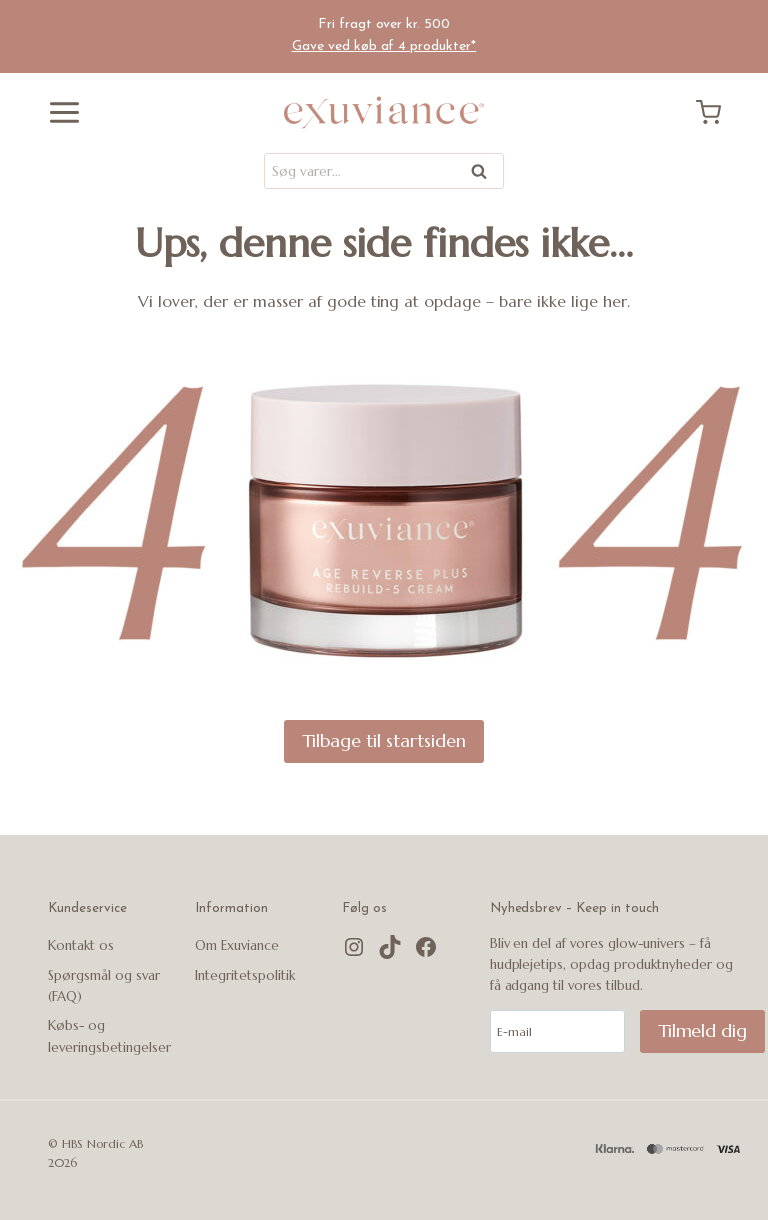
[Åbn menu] (57, 112)
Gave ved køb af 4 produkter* (384, 46)
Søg (481, 174)
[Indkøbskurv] (716, 112)
